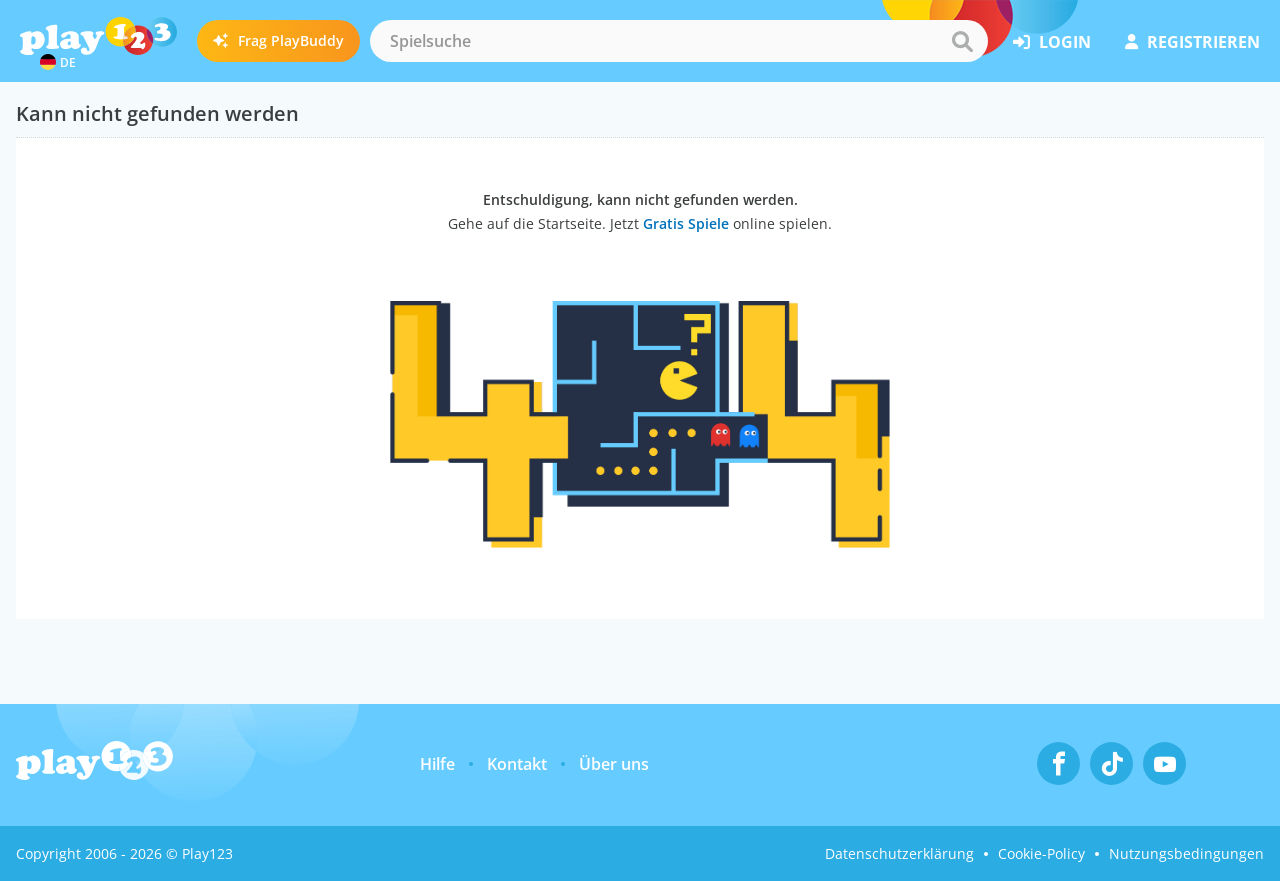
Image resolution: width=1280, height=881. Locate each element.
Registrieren (1192, 42)
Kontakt (517, 764)
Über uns (614, 764)
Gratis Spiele (686, 223)
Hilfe (437, 764)
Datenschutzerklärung (899, 853)
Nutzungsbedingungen (1186, 853)
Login (1052, 42)
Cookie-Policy (1041, 853)
